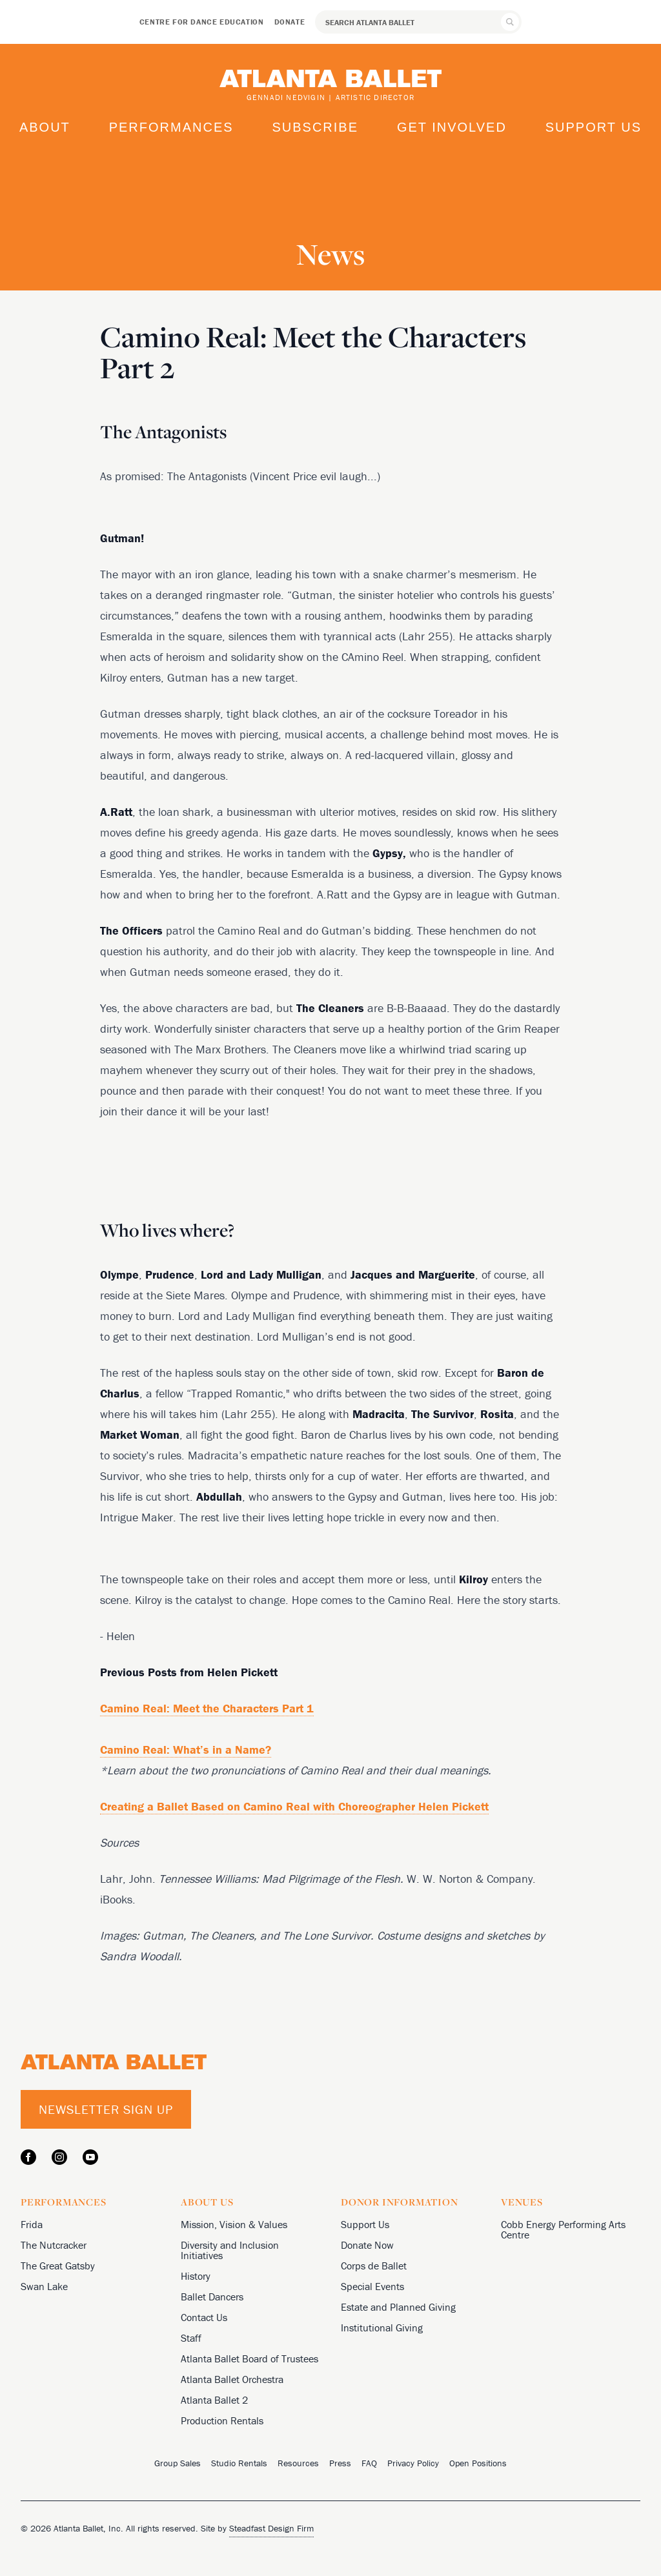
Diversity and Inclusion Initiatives (230, 2250)
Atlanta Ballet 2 (214, 2399)
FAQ (369, 2463)
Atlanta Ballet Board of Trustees (249, 2358)
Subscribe (315, 127)
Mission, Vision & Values (234, 2224)
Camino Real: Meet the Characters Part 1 (207, 1708)
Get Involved (452, 127)
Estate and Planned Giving (398, 2306)
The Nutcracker (53, 2244)
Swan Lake (44, 2286)
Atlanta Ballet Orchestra (232, 2379)
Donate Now (367, 2244)
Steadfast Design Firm (271, 2528)
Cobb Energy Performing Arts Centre (563, 2229)
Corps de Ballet (374, 2265)
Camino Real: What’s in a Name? (185, 1749)
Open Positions (478, 2463)
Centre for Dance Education (201, 21)
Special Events (372, 2286)
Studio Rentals (239, 2463)
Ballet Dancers (212, 2296)
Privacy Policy (413, 2463)
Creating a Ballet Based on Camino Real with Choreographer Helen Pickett (294, 1806)
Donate (289, 21)
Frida (32, 2224)
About (44, 127)
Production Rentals (222, 2420)
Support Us (593, 127)
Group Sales (177, 2463)
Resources (298, 2463)
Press (340, 2463)
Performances (171, 127)
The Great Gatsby (58, 2265)
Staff (191, 2337)
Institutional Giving (382, 2327)
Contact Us (204, 2317)
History (195, 2275)
